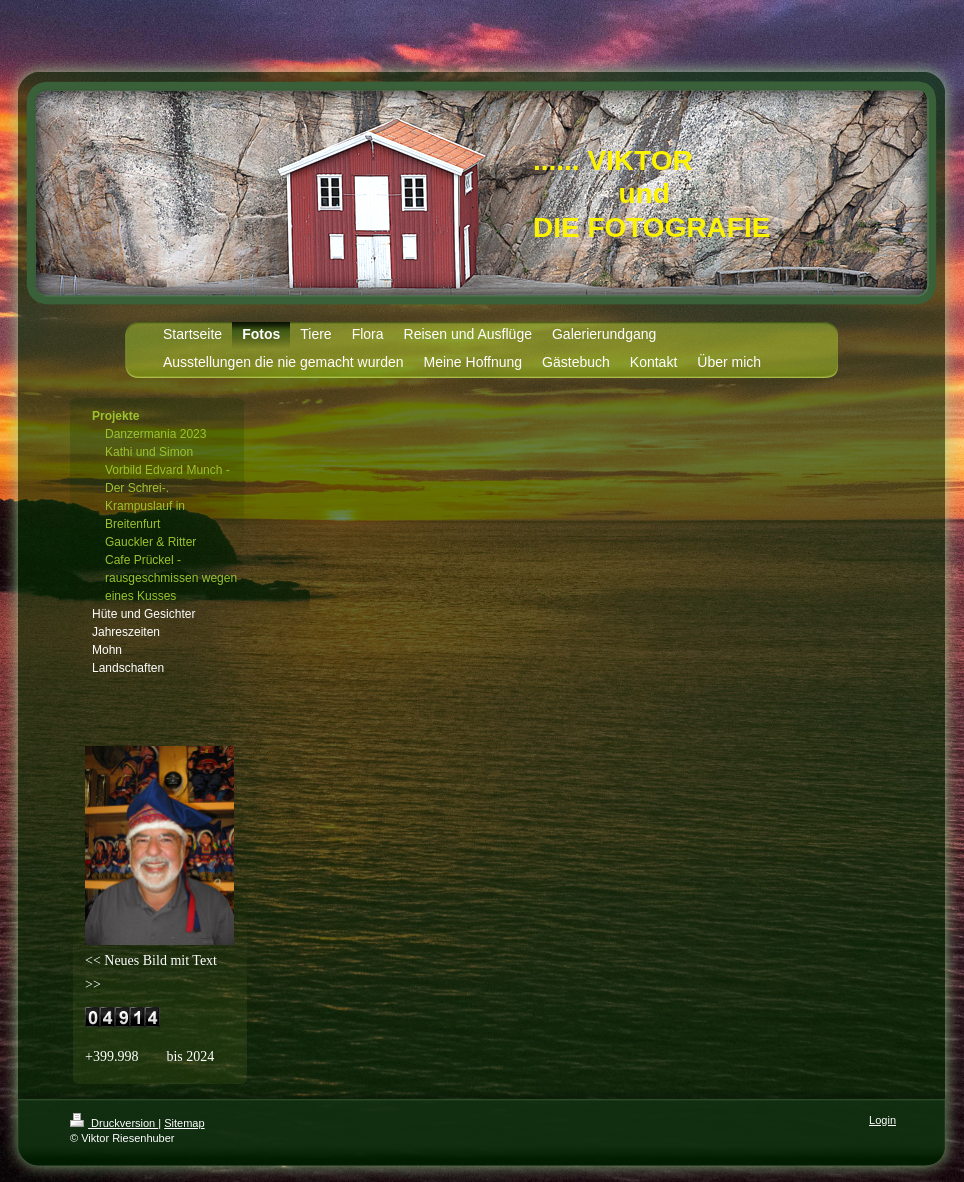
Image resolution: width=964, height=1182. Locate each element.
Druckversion (114, 1123)
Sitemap (184, 1123)
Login (882, 1120)
